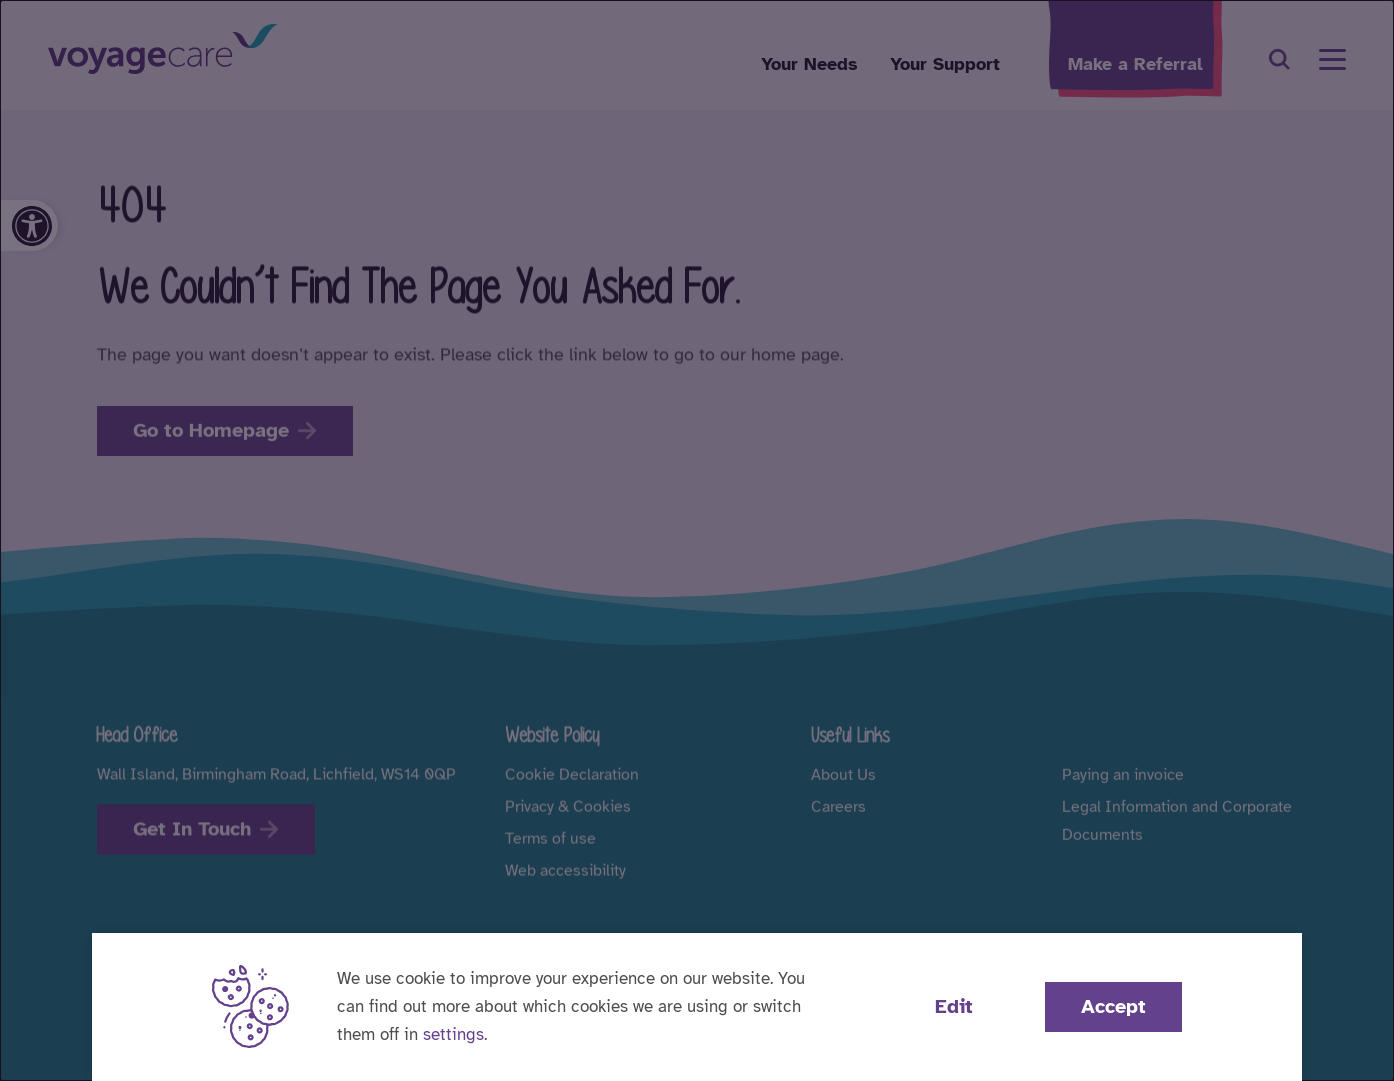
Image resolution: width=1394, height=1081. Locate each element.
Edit (954, 1006)
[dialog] (697, 540)
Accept (1113, 1006)
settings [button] (453, 1034)
